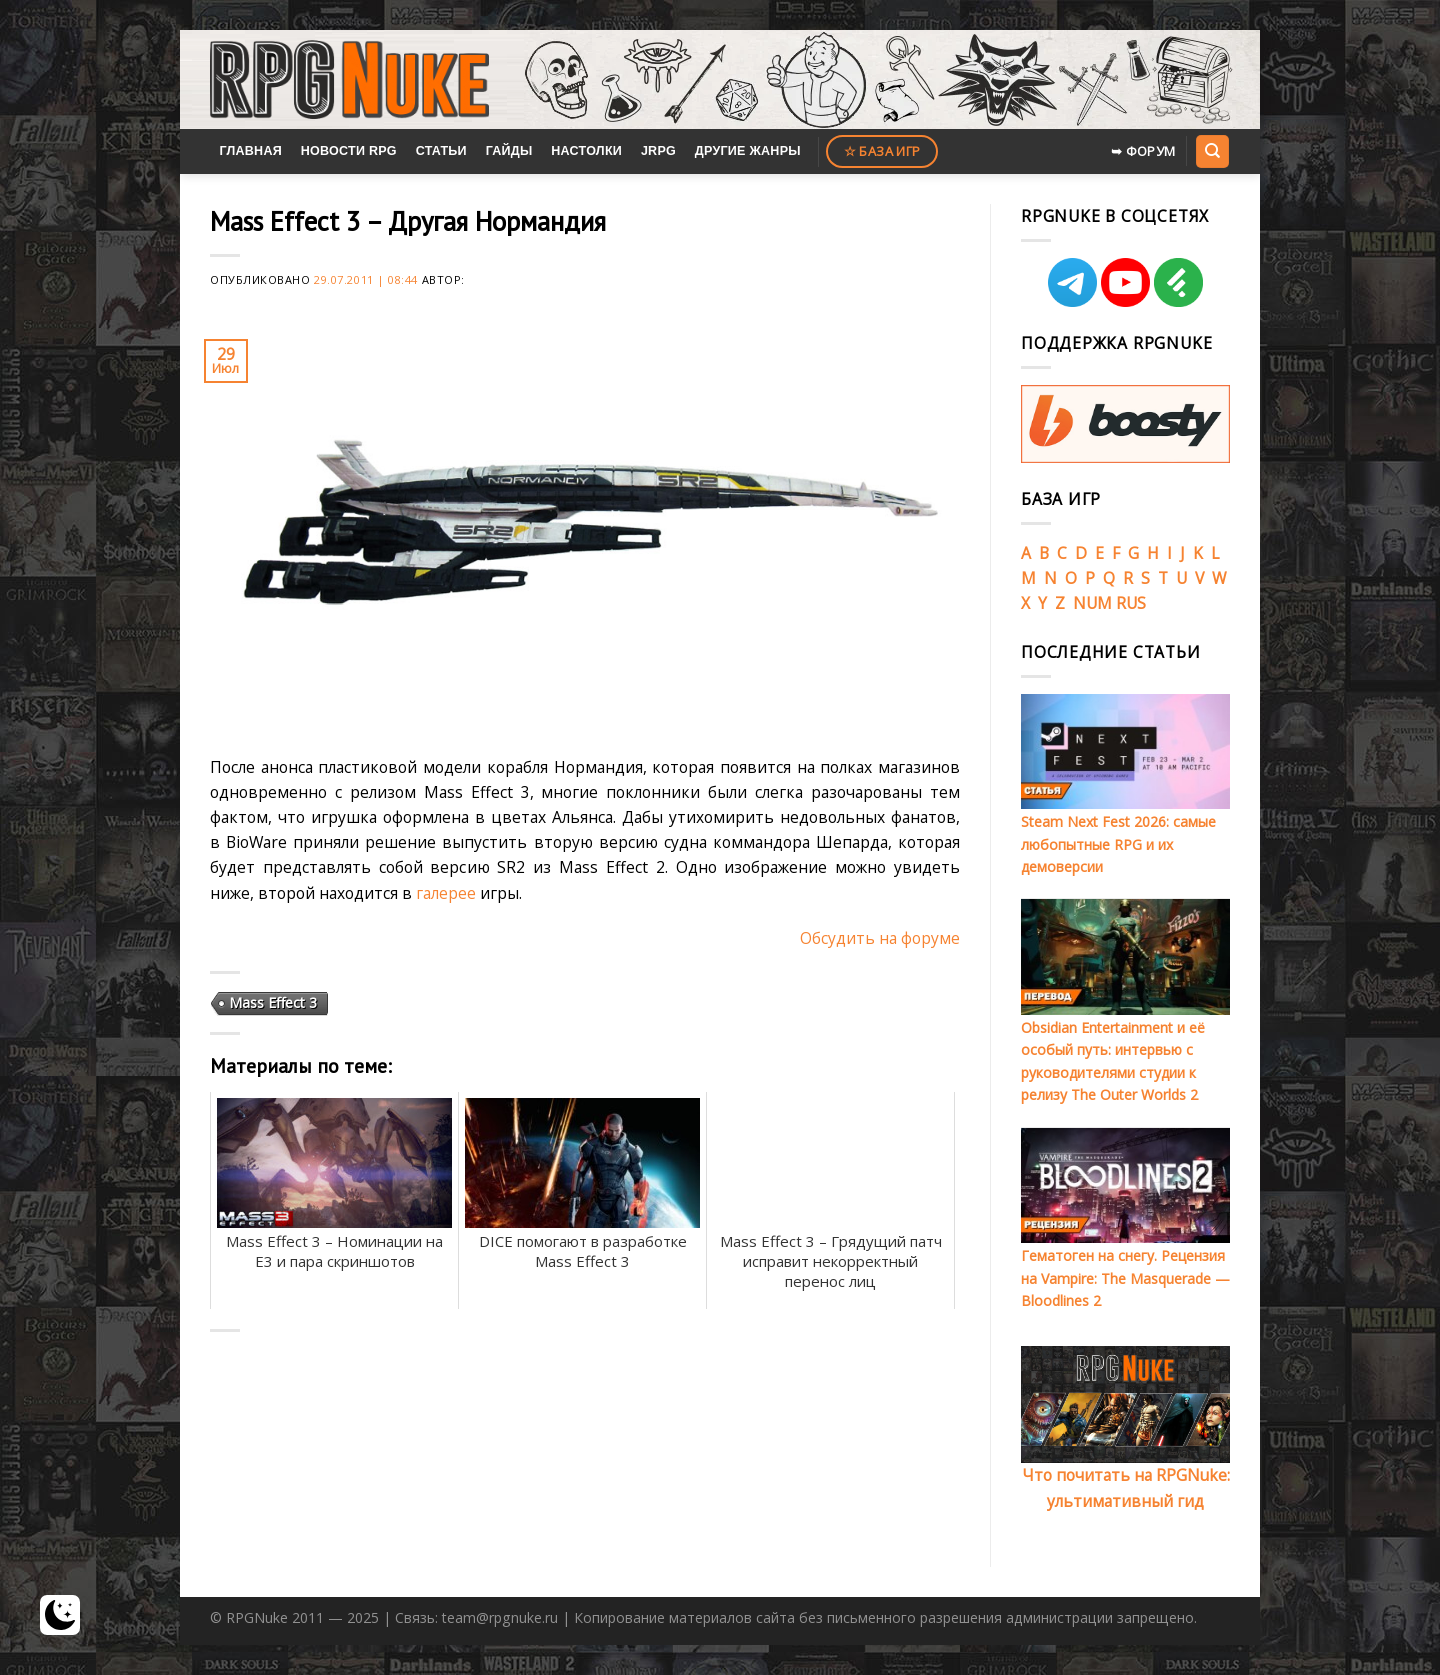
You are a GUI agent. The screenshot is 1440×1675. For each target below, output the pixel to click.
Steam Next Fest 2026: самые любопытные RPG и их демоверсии (1118, 844)
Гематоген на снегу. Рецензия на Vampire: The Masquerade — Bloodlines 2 (1125, 1278)
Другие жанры (748, 151)
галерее (446, 893)
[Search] (1212, 151)
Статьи (441, 151)
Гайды (509, 151)
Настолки (586, 151)
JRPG (658, 151)
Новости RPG (349, 151)
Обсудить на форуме (880, 938)
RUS (1131, 603)
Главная (250, 151)
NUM (1092, 603)
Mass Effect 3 (273, 1002)
